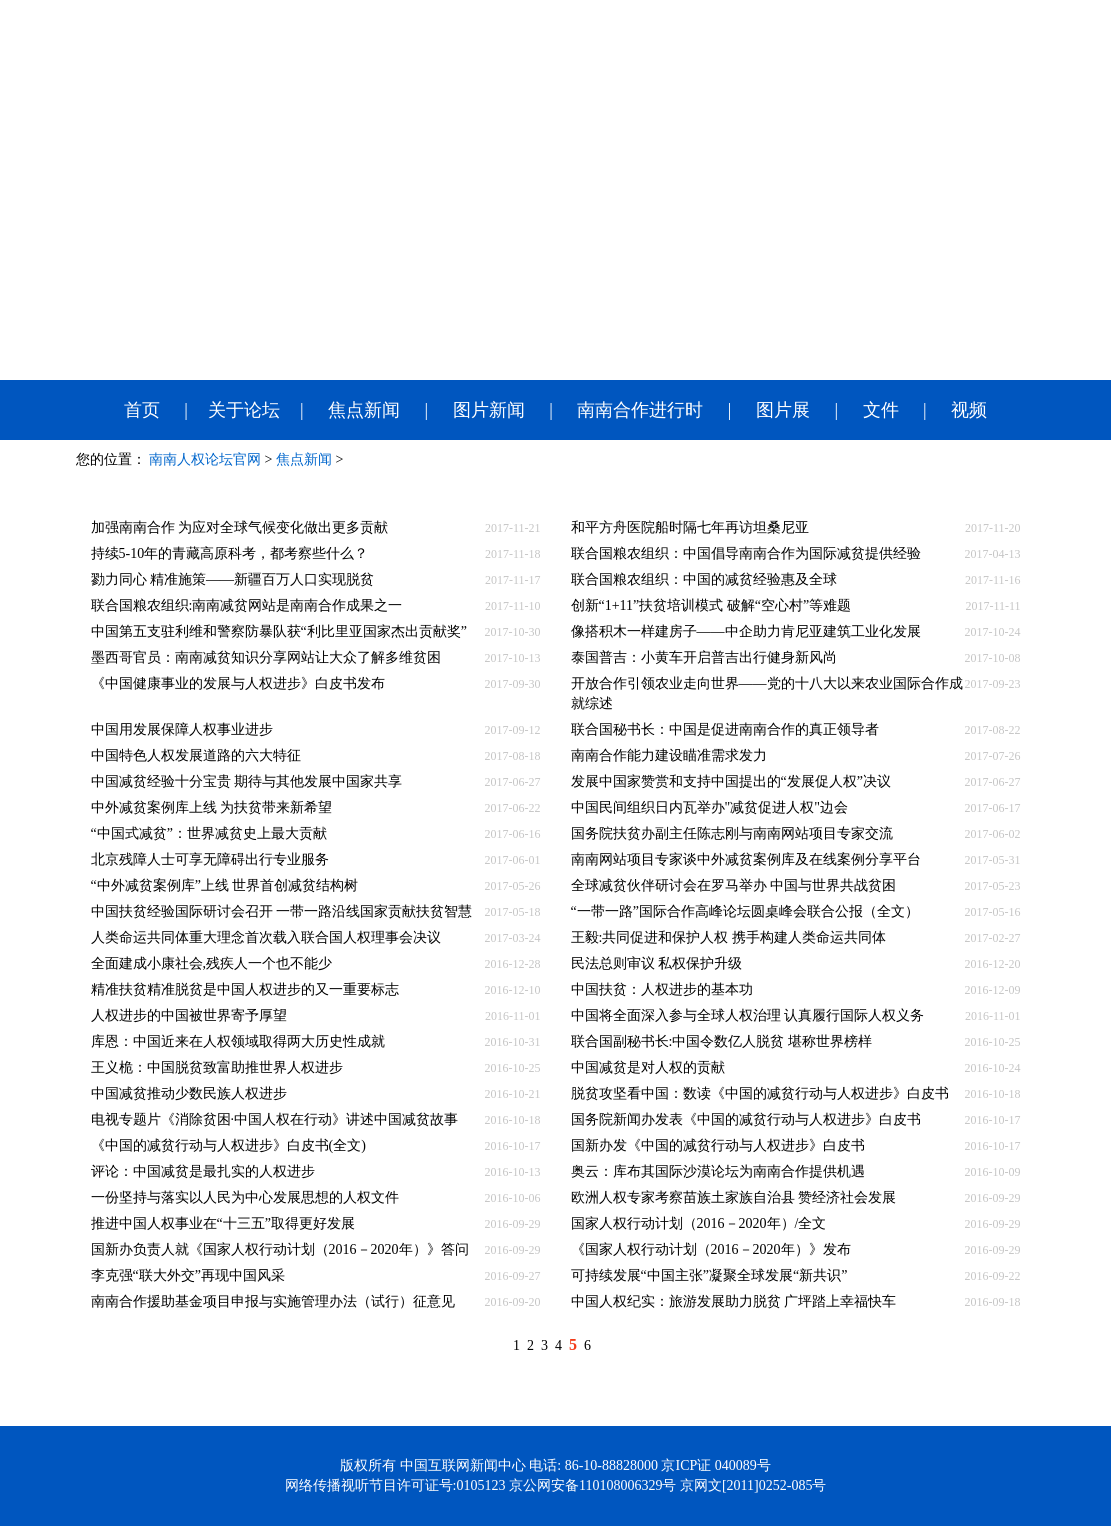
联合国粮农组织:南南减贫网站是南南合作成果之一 (247, 605)
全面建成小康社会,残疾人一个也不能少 (212, 963)
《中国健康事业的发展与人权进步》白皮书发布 (238, 683)
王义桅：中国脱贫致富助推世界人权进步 (217, 1067)
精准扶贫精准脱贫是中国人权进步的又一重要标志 (245, 989)
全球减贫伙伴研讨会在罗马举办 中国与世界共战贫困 (734, 885)
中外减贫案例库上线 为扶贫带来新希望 (212, 807)
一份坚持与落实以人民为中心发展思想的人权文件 (245, 1197)
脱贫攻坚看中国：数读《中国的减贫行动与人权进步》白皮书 (760, 1093)
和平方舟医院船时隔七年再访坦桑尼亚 (690, 527)
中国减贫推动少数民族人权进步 (189, 1093)
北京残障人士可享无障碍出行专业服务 (210, 859)
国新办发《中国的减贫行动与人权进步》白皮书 (718, 1145)
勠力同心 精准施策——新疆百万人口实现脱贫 (233, 579)
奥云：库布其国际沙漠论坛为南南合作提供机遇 (718, 1171)
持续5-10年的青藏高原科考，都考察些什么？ (230, 553)
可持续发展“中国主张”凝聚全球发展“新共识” (709, 1275)
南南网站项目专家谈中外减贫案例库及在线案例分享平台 (746, 859)
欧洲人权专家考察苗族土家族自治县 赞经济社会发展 (734, 1197)
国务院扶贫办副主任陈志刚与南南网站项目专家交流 (732, 833)
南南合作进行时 (640, 410)
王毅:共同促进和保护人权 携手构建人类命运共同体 (728, 937)
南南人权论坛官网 (205, 459)
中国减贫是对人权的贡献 (648, 1067)
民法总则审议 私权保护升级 (657, 963)
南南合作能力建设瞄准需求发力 (669, 755)
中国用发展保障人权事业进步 (182, 729)
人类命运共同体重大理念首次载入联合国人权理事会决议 (266, 937)
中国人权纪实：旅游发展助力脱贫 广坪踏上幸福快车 (734, 1301)
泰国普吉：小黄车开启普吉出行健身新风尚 (704, 657)
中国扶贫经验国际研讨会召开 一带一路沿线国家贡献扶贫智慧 (282, 911)
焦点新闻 (364, 410)
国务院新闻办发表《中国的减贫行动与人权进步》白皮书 (746, 1119)
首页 (142, 410)
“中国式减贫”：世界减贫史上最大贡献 (209, 833)
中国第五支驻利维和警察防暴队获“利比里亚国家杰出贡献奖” (279, 631)
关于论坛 (244, 410)
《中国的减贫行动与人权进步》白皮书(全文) (228, 1145)
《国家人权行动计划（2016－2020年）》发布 (711, 1249)
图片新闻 (489, 410)
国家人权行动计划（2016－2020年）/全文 (699, 1223)
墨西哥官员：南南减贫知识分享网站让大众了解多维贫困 (266, 657)
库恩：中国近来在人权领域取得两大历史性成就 (238, 1041)
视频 (969, 410)
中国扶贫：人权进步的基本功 (662, 989)
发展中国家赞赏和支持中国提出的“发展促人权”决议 (731, 781)
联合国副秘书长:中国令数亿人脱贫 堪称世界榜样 (721, 1041)
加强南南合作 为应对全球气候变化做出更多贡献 (240, 527)
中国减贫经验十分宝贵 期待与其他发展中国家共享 (247, 781)
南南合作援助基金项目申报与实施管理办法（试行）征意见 (273, 1301)
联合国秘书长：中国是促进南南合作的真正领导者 (725, 729)
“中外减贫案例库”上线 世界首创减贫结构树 (225, 885)
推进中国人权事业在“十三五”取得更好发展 (223, 1223)
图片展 (783, 410)
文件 (881, 410)
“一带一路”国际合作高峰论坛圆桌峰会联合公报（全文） (745, 911)
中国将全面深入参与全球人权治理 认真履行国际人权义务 (748, 1015)
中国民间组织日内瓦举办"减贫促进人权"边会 (709, 807)
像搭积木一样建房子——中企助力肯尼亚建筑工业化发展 (746, 631)
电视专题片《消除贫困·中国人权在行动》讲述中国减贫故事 (275, 1119)
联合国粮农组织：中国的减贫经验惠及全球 (704, 579)
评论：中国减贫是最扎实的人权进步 (203, 1171)
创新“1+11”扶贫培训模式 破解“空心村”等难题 (711, 605)
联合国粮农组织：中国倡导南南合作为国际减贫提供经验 (746, 553)
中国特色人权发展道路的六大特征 (196, 755)
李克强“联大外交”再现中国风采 (188, 1275)
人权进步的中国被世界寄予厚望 (189, 1015)
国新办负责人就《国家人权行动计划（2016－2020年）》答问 (280, 1249)
